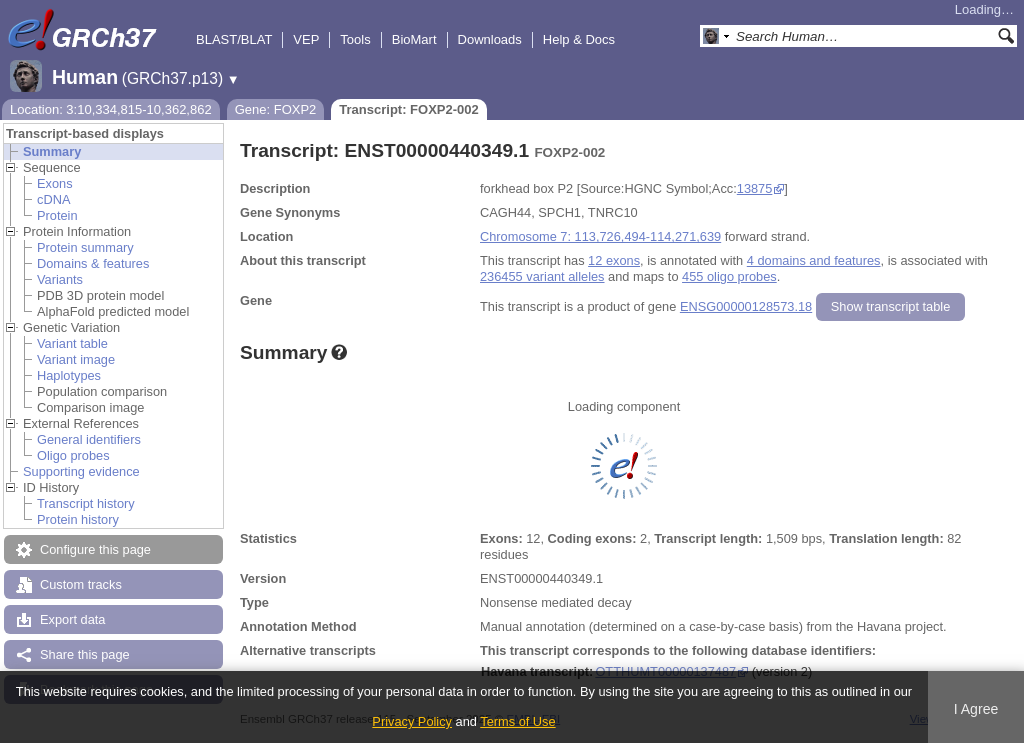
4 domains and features (814, 260)
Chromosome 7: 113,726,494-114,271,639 (600, 236)
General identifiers (89, 439)
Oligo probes (73, 455)
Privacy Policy (412, 721)
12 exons (614, 260)
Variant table (72, 343)
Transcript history (86, 503)
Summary (52, 151)
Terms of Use (517, 721)
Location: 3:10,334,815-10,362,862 (111, 109)
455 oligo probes (729, 276)
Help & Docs (579, 39)
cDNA (53, 199)
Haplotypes (69, 375)
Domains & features (93, 263)
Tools (355, 39)
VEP (306, 39)
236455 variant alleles (542, 276)
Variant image (76, 359)
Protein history (78, 519)
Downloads (490, 39)
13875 (755, 188)
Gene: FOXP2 (276, 109)
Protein (57, 215)
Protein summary (85, 247)
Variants (60, 279)
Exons (55, 183)
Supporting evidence (81, 471)
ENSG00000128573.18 (746, 306)
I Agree (976, 709)
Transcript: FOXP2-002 (408, 109)
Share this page (85, 654)
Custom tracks (81, 584)
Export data (72, 619)
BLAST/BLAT (234, 39)
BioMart (414, 39)
